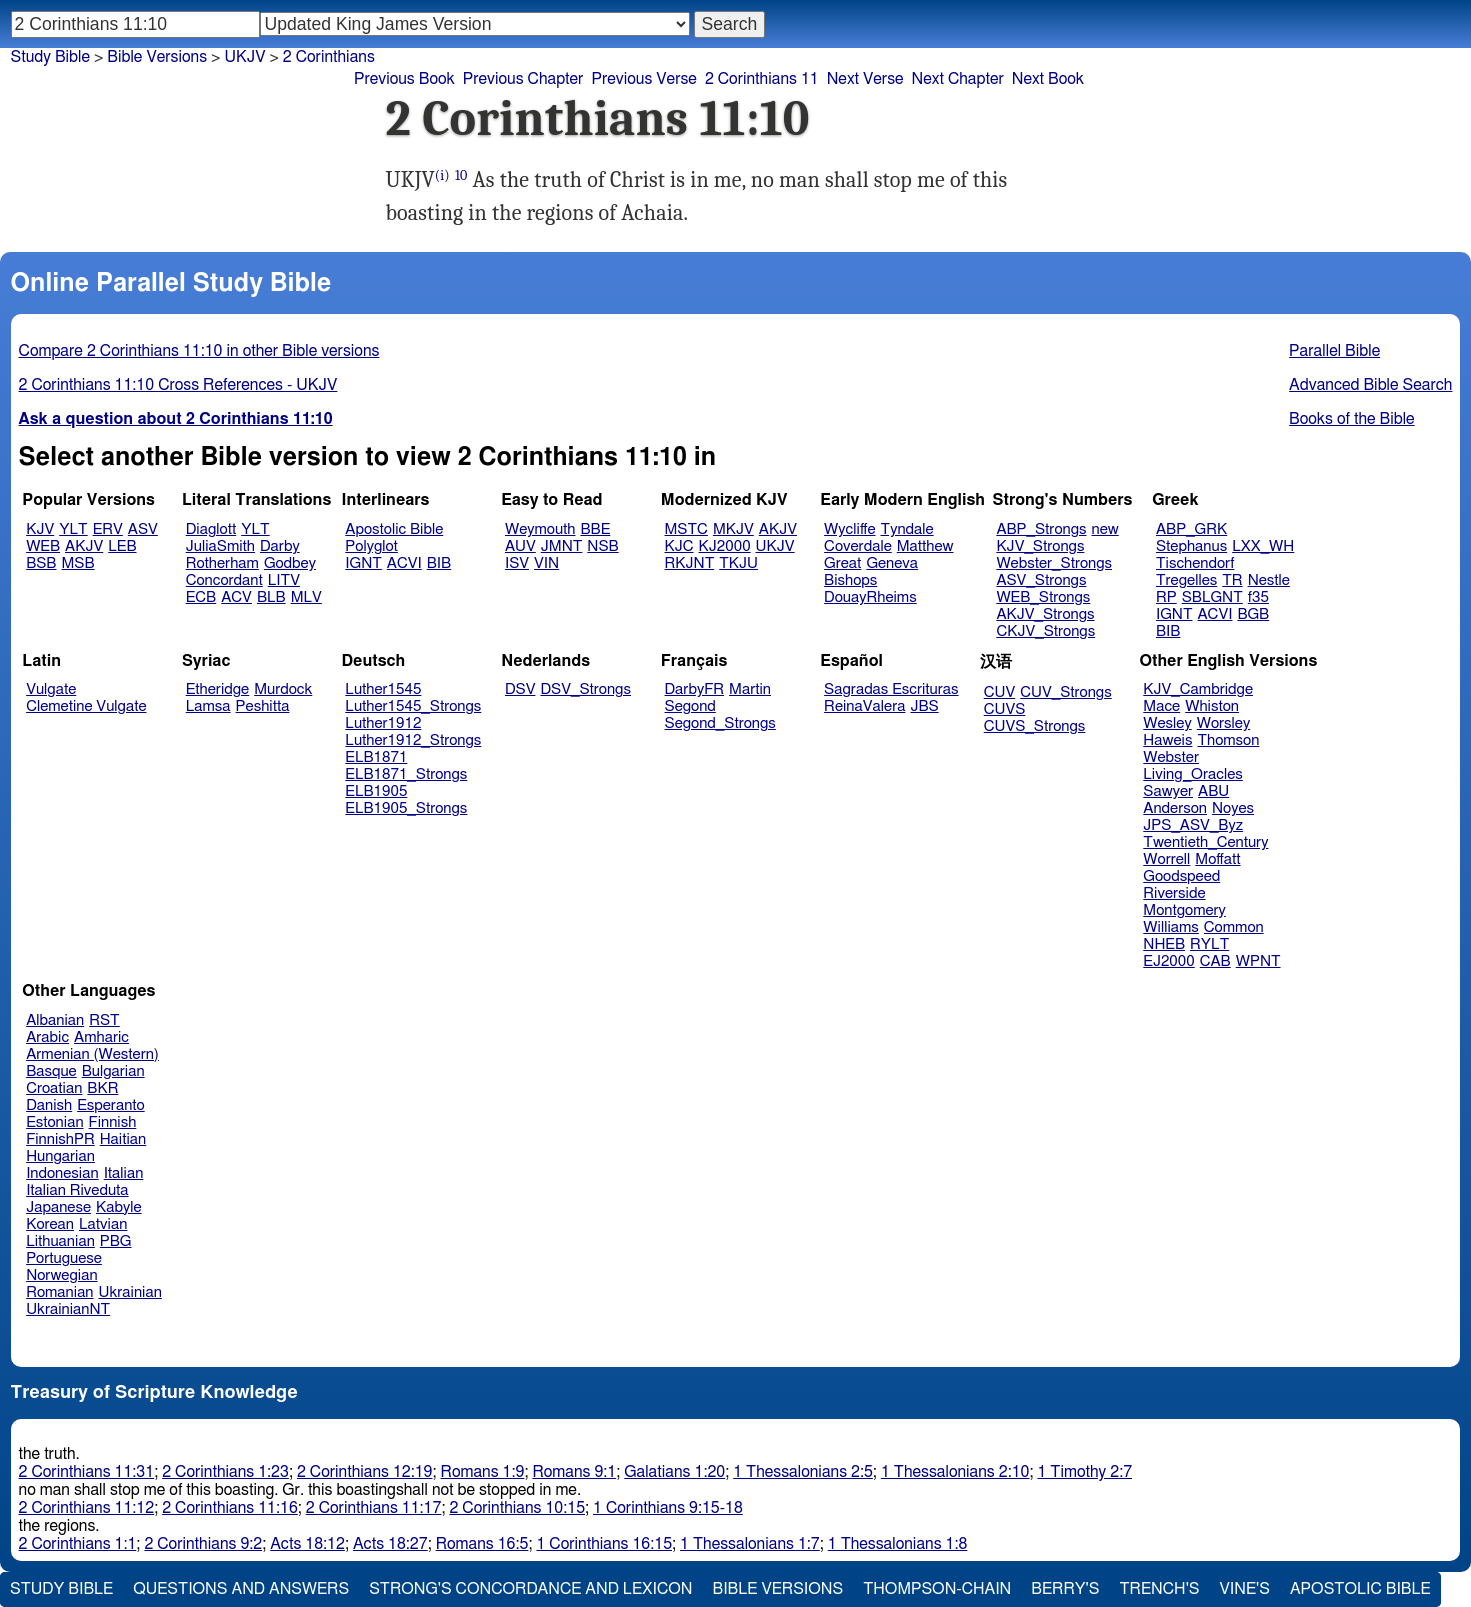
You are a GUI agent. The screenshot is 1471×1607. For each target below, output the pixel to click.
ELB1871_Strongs (406, 774)
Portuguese (64, 1258)
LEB (122, 546)
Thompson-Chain (937, 1589)
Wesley (1167, 723)
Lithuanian (60, 1241)
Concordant (224, 580)
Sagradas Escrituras (891, 689)
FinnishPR (60, 1139)
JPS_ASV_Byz (1193, 825)
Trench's (1159, 1589)
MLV (306, 597)
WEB (43, 546)
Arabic (47, 1037)
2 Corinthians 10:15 (517, 1508)
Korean (50, 1224)
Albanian (55, 1020)
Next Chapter (958, 79)
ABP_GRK (1191, 529)
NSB (602, 546)
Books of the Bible (1352, 419)
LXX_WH (1263, 546)
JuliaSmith (220, 546)
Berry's (1065, 1589)
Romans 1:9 (483, 1472)
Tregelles (1186, 580)
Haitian (123, 1139)
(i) (442, 175)
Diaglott (211, 529)
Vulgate (51, 689)
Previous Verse (643, 79)
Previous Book (404, 79)
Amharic (101, 1037)
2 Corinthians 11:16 (230, 1508)
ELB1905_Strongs (406, 808)
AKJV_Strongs (1045, 614)
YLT (73, 529)
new (1105, 529)
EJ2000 (1168, 961)
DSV (520, 689)
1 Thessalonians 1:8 (898, 1544)
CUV (1000, 692)
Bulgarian (113, 1071)
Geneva (892, 563)
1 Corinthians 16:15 (604, 1544)
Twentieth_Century (1205, 842)
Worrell (1166, 859)
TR (1232, 580)
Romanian (59, 1292)
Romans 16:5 (482, 1544)
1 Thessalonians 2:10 (955, 1472)
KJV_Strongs (1040, 546)
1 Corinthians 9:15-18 (668, 1508)
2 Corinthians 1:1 (78, 1544)
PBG (116, 1241)
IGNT (363, 563)
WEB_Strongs (1043, 597)
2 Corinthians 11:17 (374, 1508)
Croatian (54, 1088)
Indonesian (62, 1173)
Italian (124, 1173)
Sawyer (1168, 791)
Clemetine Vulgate (86, 706)
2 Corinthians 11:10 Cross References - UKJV (178, 385)
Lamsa (208, 706)
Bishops (850, 580)
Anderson (1175, 808)
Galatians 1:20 (674, 1472)
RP (1166, 597)
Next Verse (865, 79)
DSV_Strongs (585, 689)
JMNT (562, 546)
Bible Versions (157, 57)
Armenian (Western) (92, 1054)
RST (104, 1020)
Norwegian (61, 1275)
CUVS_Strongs (1035, 726)
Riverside (1174, 893)
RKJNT (690, 563)
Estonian (54, 1122)
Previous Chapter (523, 79)
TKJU (738, 563)
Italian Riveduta (77, 1190)
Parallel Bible (1334, 351)
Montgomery (1184, 910)
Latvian (103, 1224)
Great (842, 563)
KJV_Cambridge (1198, 689)
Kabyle (119, 1207)
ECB (201, 597)
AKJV (84, 546)
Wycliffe (849, 529)
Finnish (113, 1122)
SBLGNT (1212, 597)
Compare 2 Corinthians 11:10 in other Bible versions (199, 351)
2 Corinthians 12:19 (365, 1472)
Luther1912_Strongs (413, 740)
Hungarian (60, 1156)
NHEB (1164, 944)
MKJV (733, 529)
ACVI (404, 563)
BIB (439, 563)
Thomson (1228, 740)
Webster (1171, 757)
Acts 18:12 (307, 1544)
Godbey (290, 563)
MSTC (686, 529)
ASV (143, 529)
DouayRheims (870, 597)
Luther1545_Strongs (413, 706)
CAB (1215, 961)
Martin (750, 689)
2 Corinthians (329, 57)
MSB (77, 563)
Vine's (1245, 1589)
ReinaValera (864, 706)
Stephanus (1191, 546)
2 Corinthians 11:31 (87, 1472)
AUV (520, 546)
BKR (102, 1088)
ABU (1213, 791)
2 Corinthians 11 (762, 79)
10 (461, 175)
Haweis (1167, 740)
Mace (1161, 706)
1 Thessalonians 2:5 (803, 1472)
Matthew (925, 546)
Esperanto (111, 1105)
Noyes (1233, 808)
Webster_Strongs (1054, 563)
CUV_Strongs (1065, 692)
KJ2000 (725, 546)
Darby (280, 546)
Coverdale (858, 546)
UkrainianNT (68, 1309)
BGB (1253, 614)
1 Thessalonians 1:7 (750, 1544)
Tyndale (907, 529)
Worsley (1223, 723)
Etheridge (217, 689)
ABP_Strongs (1041, 529)
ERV (108, 529)
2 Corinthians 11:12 (87, 1508)
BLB (271, 597)
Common (1234, 927)
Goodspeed (1181, 876)
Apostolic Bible (1360, 1589)
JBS (924, 706)
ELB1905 (376, 791)
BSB (41, 563)
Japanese (58, 1207)
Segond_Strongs (720, 723)
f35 (1258, 597)
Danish (49, 1105)
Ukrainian (130, 1292)
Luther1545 (383, 689)
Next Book (1048, 79)
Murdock (283, 689)
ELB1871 (376, 757)
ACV (236, 597)
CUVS (1005, 709)
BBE (596, 529)
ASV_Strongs (1041, 580)
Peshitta (263, 706)
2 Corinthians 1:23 (225, 1472)
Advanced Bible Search (1370, 385)
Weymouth (540, 529)
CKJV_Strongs (1045, 631)
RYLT (1209, 944)
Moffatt (1217, 859)
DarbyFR (695, 689)
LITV (284, 580)
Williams (1171, 927)
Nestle (1269, 580)
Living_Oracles (1193, 774)
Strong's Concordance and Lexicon (530, 1589)
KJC (679, 546)
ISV (517, 563)
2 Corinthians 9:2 (203, 1544)
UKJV (244, 57)
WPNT (1258, 961)
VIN (546, 563)
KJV (40, 529)
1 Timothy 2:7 (1084, 1472)
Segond (690, 706)
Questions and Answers (241, 1589)
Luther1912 (383, 723)
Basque (51, 1071)
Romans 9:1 (574, 1472)
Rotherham (222, 563)
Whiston (1212, 706)
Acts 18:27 (390, 1544)
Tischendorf (1195, 563)
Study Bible (50, 57)
